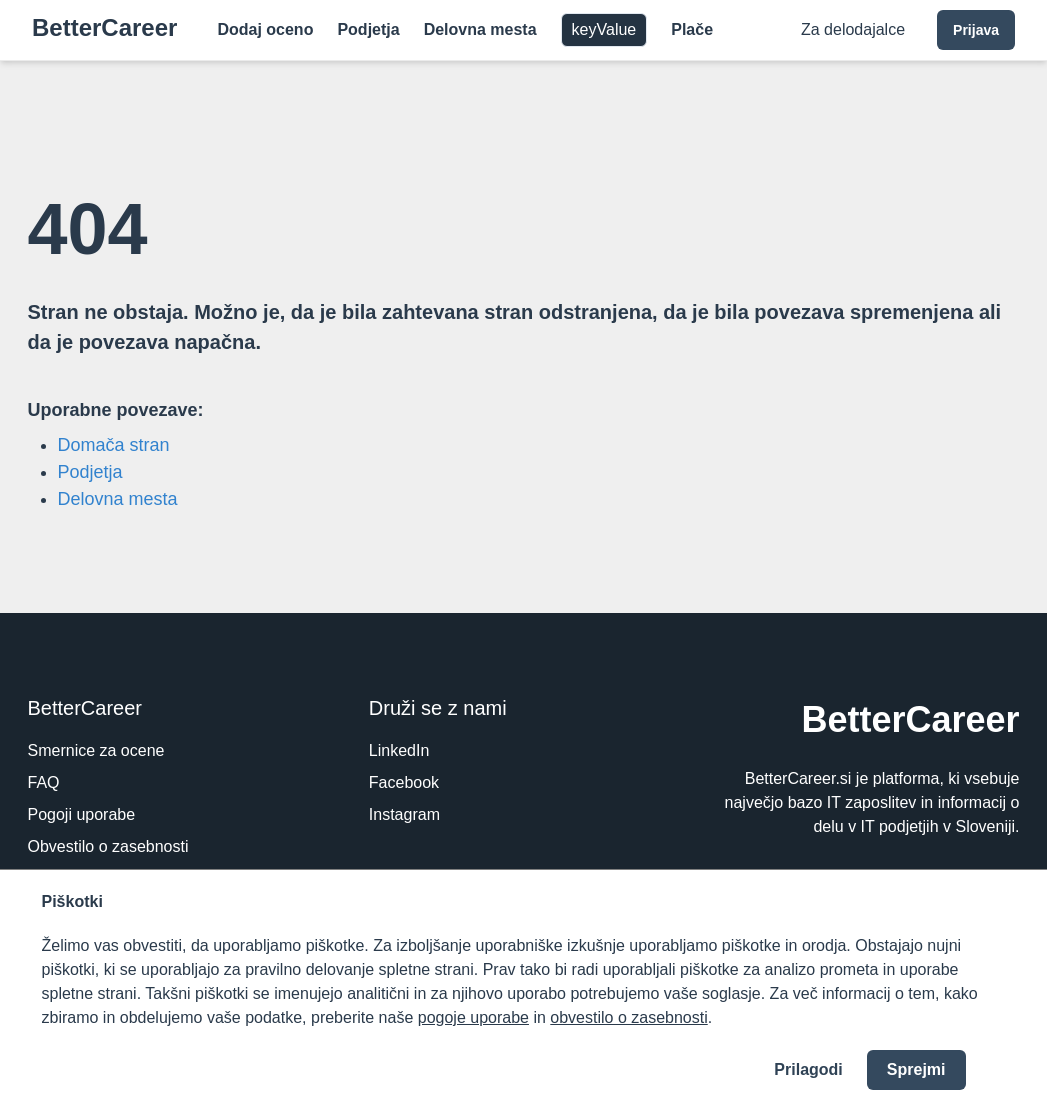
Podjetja (368, 29)
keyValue (604, 29)
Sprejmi (916, 1069)
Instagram (404, 814)
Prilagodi (808, 1069)
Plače (692, 29)
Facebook (404, 782)
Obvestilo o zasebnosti (108, 846)
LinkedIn (399, 750)
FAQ (44, 782)
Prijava (976, 30)
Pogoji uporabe (82, 814)
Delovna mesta (480, 29)
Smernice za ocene (96, 750)
